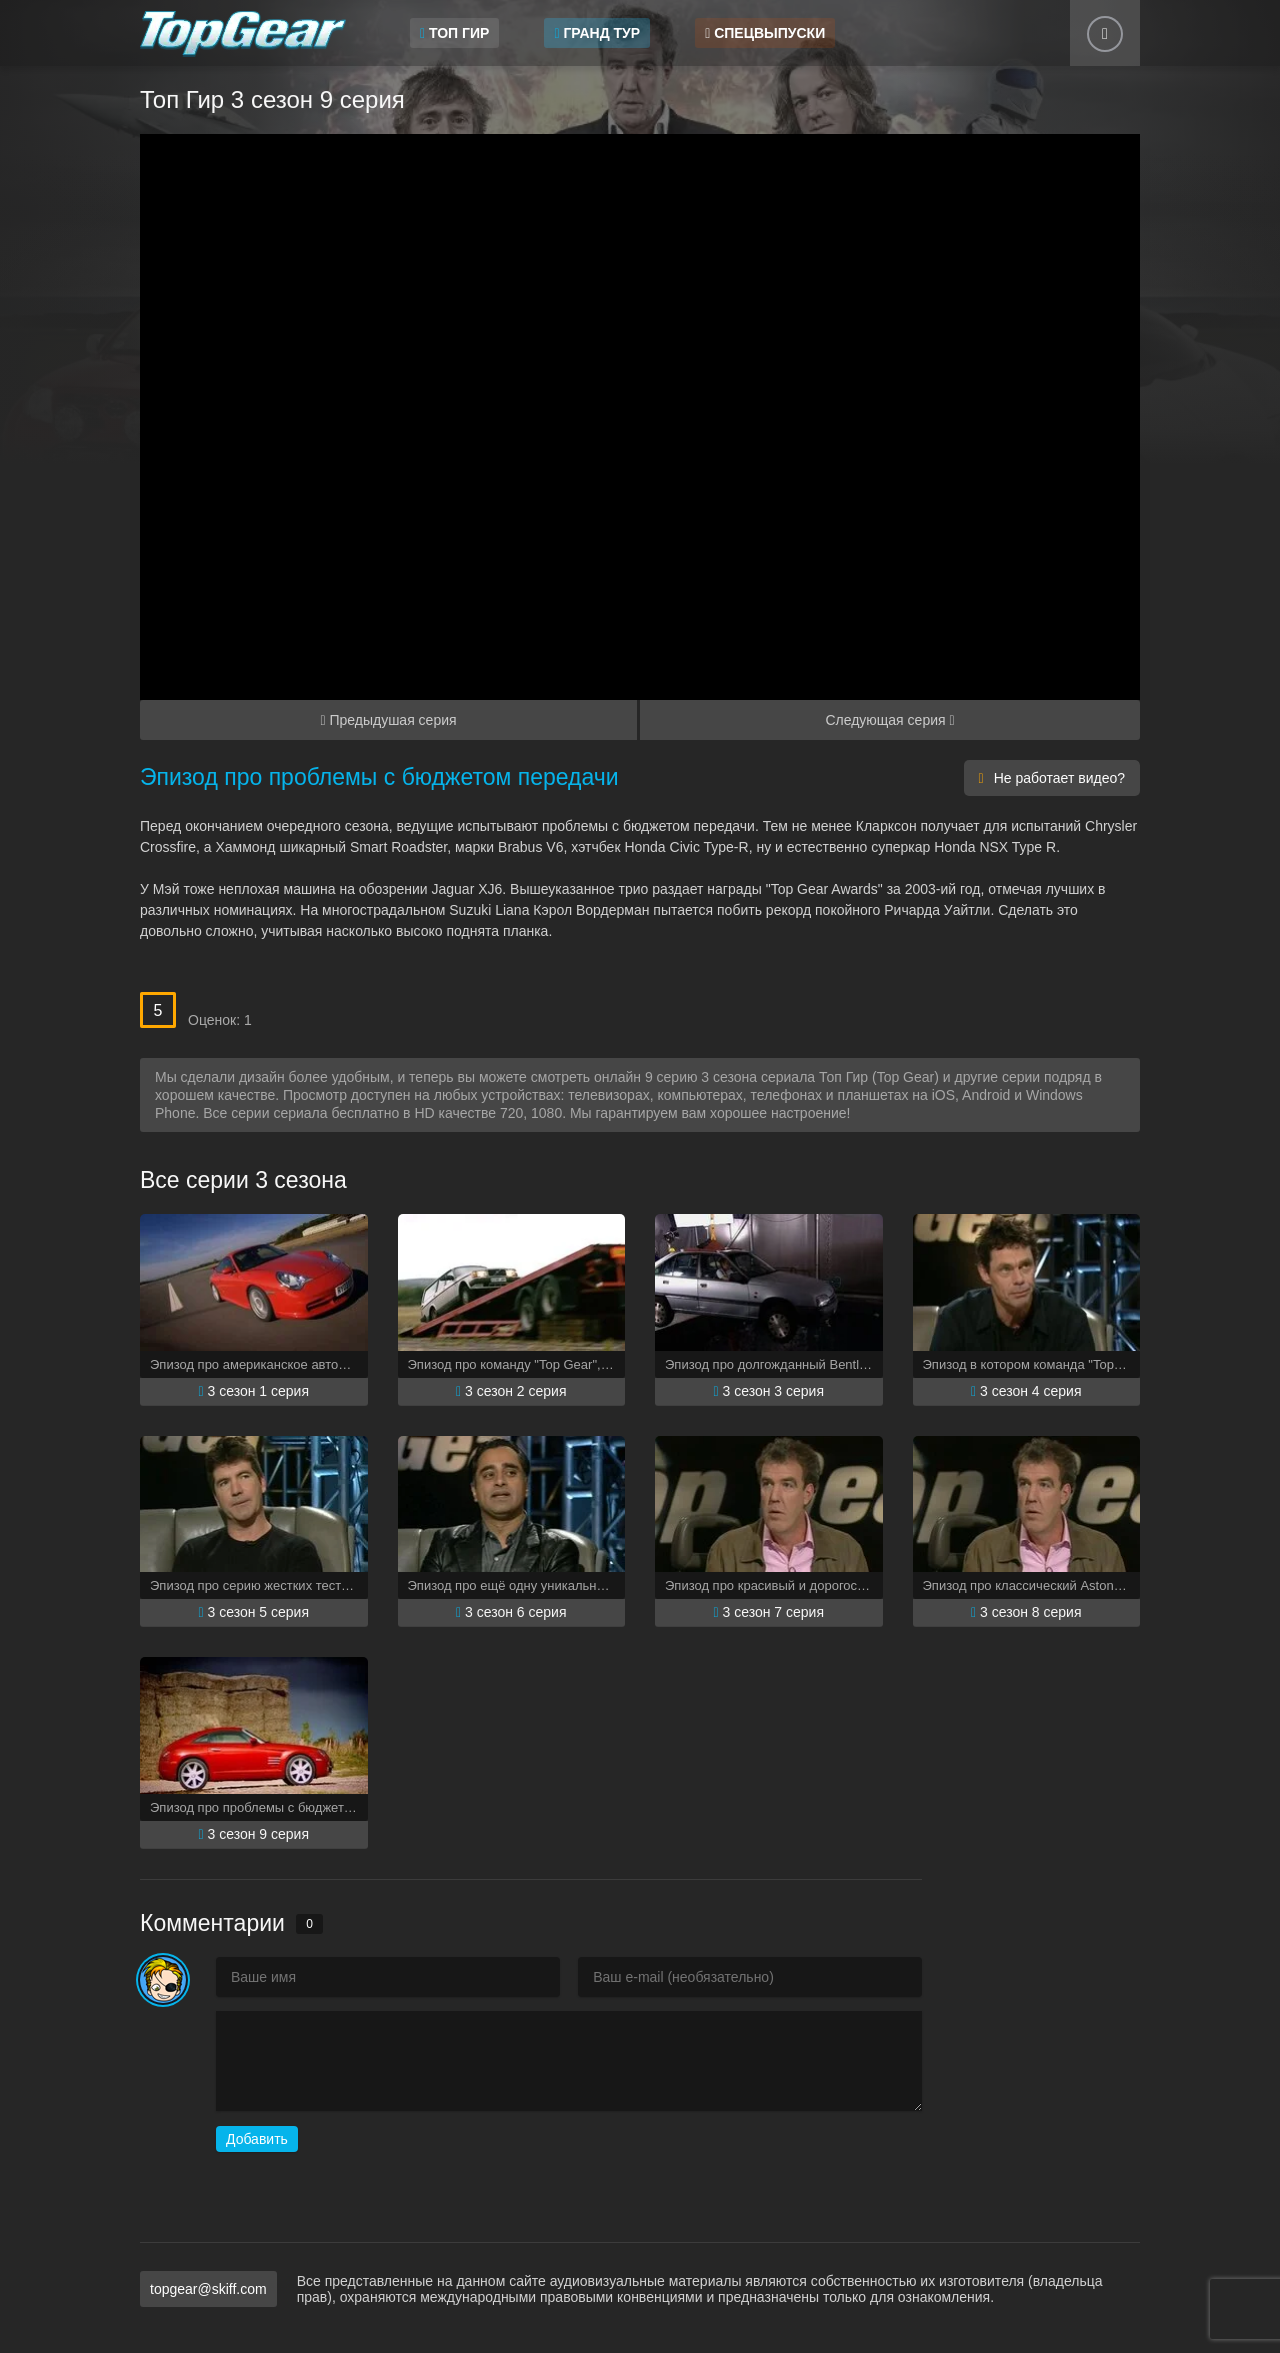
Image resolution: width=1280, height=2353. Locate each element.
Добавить (257, 2139)
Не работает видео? (1052, 778)
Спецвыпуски (765, 33)
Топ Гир (454, 33)
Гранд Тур (597, 33)
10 (349, 1000)
